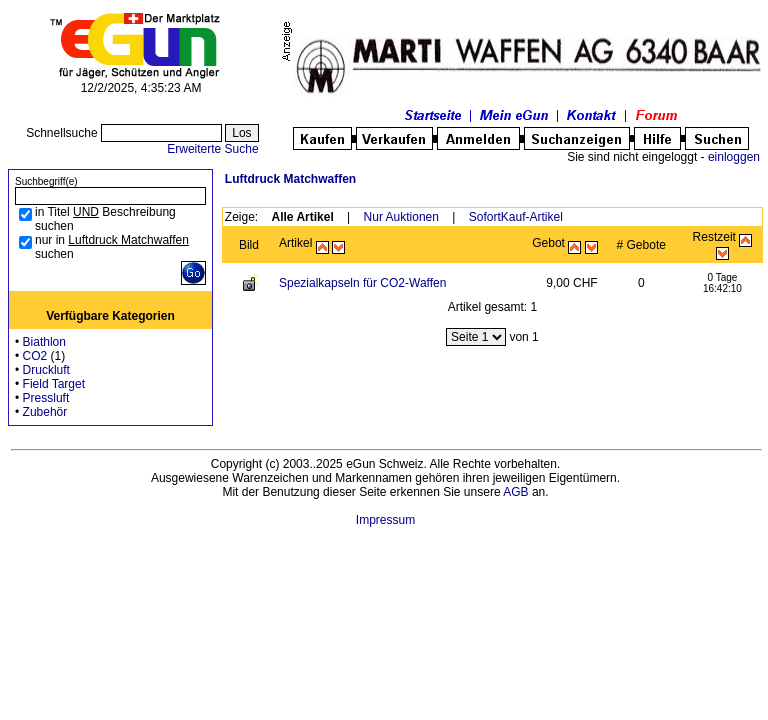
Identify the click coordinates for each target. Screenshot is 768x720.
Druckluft (46, 370)
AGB (515, 492)
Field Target (54, 384)
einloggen (734, 157)
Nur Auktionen (401, 217)
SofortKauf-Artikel (516, 217)
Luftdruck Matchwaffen (290, 179)
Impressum (385, 520)
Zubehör (45, 412)
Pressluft (46, 398)
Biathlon (44, 342)
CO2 (35, 356)
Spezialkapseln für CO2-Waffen (362, 283)
